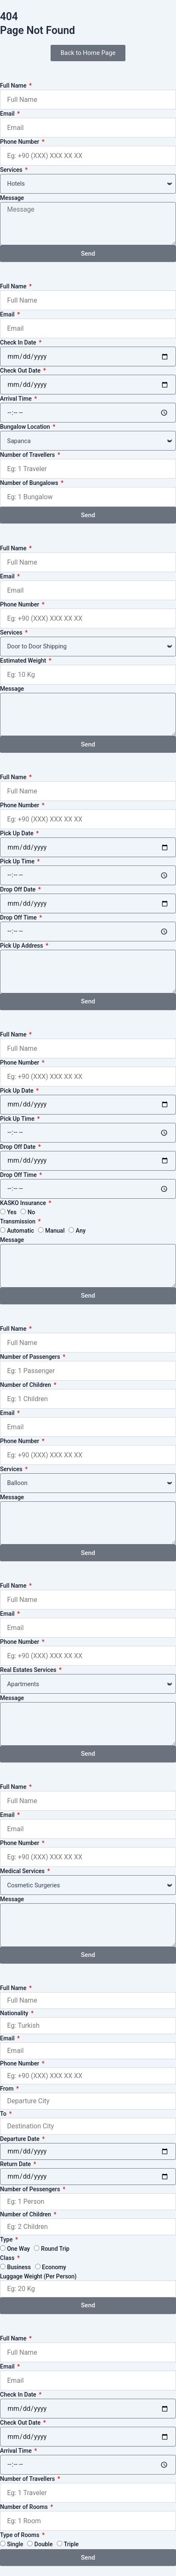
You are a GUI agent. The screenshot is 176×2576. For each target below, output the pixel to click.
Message (12, 197)
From (7, 2088)
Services (12, 169)
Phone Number (20, 141)
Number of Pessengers (30, 2189)
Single (15, 2544)
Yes (12, 1212)
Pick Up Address (22, 945)
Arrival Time (16, 398)
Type (7, 2239)
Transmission (18, 1221)
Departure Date (20, 2138)
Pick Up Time (18, 861)
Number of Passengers (30, 1356)
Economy (54, 2267)
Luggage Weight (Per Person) (38, 2276)
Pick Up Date (17, 833)
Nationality (15, 2013)
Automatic (20, 1230)
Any (81, 1230)
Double (43, 2544)
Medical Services (23, 1871)
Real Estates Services (29, 1669)
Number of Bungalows (30, 482)
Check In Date (19, 342)
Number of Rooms (24, 2506)
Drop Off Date (18, 889)
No (31, 1212)
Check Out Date (21, 370)
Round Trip (55, 2248)
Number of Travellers (28, 454)
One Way (18, 2248)
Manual (54, 1230)
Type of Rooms (20, 2535)
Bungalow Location (25, 426)
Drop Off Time (19, 917)
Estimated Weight (24, 660)
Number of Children (26, 1384)
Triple (71, 2544)
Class (8, 2258)
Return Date (16, 2164)
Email (8, 113)
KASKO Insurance (23, 1203)
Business (19, 2267)
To (4, 2113)
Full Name (14, 85)
